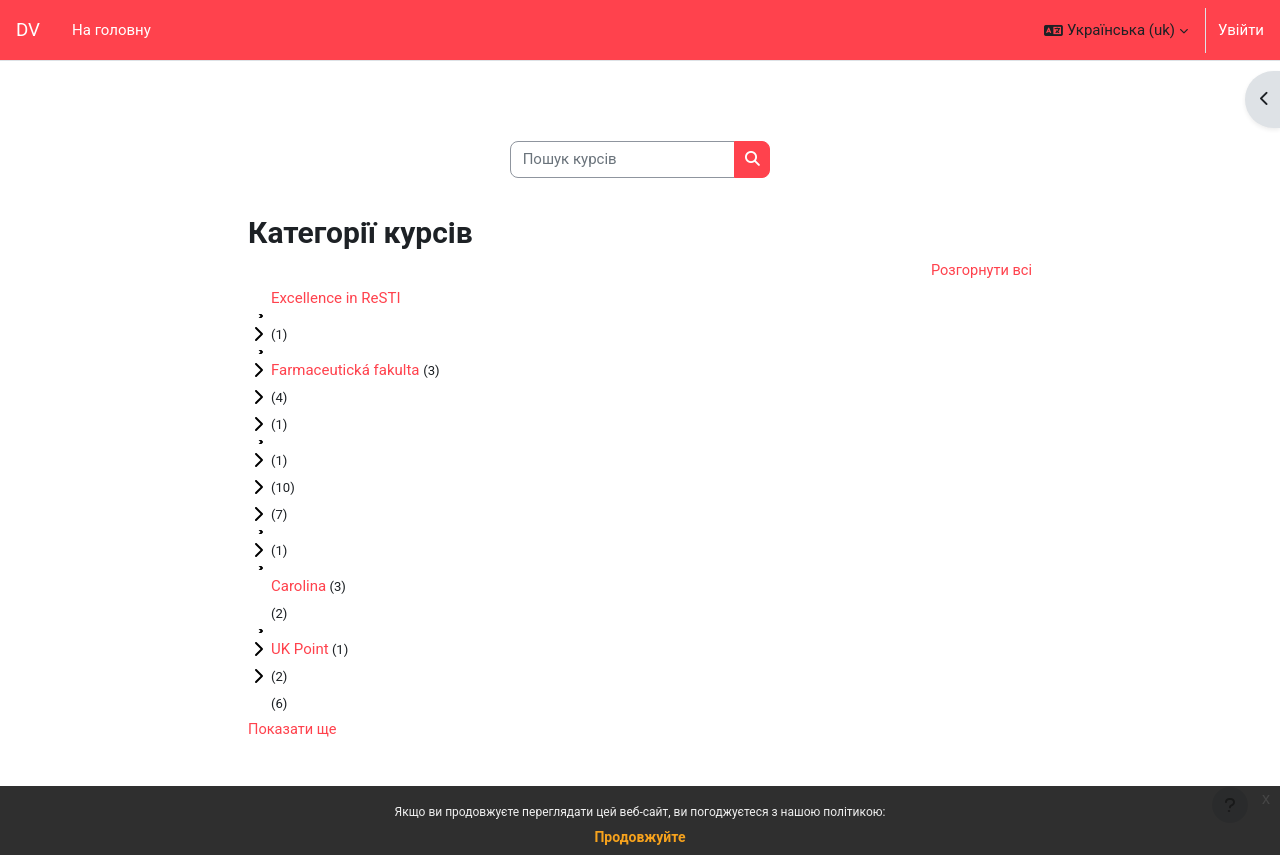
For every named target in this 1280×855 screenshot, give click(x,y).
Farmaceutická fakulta (347, 372)
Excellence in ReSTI (335, 300)
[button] (1116, 30)
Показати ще (293, 732)
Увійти (1241, 30)
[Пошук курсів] (622, 159)
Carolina (298, 588)
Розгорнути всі (980, 272)
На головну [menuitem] (111, 30)
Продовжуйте (639, 837)
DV (28, 30)
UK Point (300, 651)
